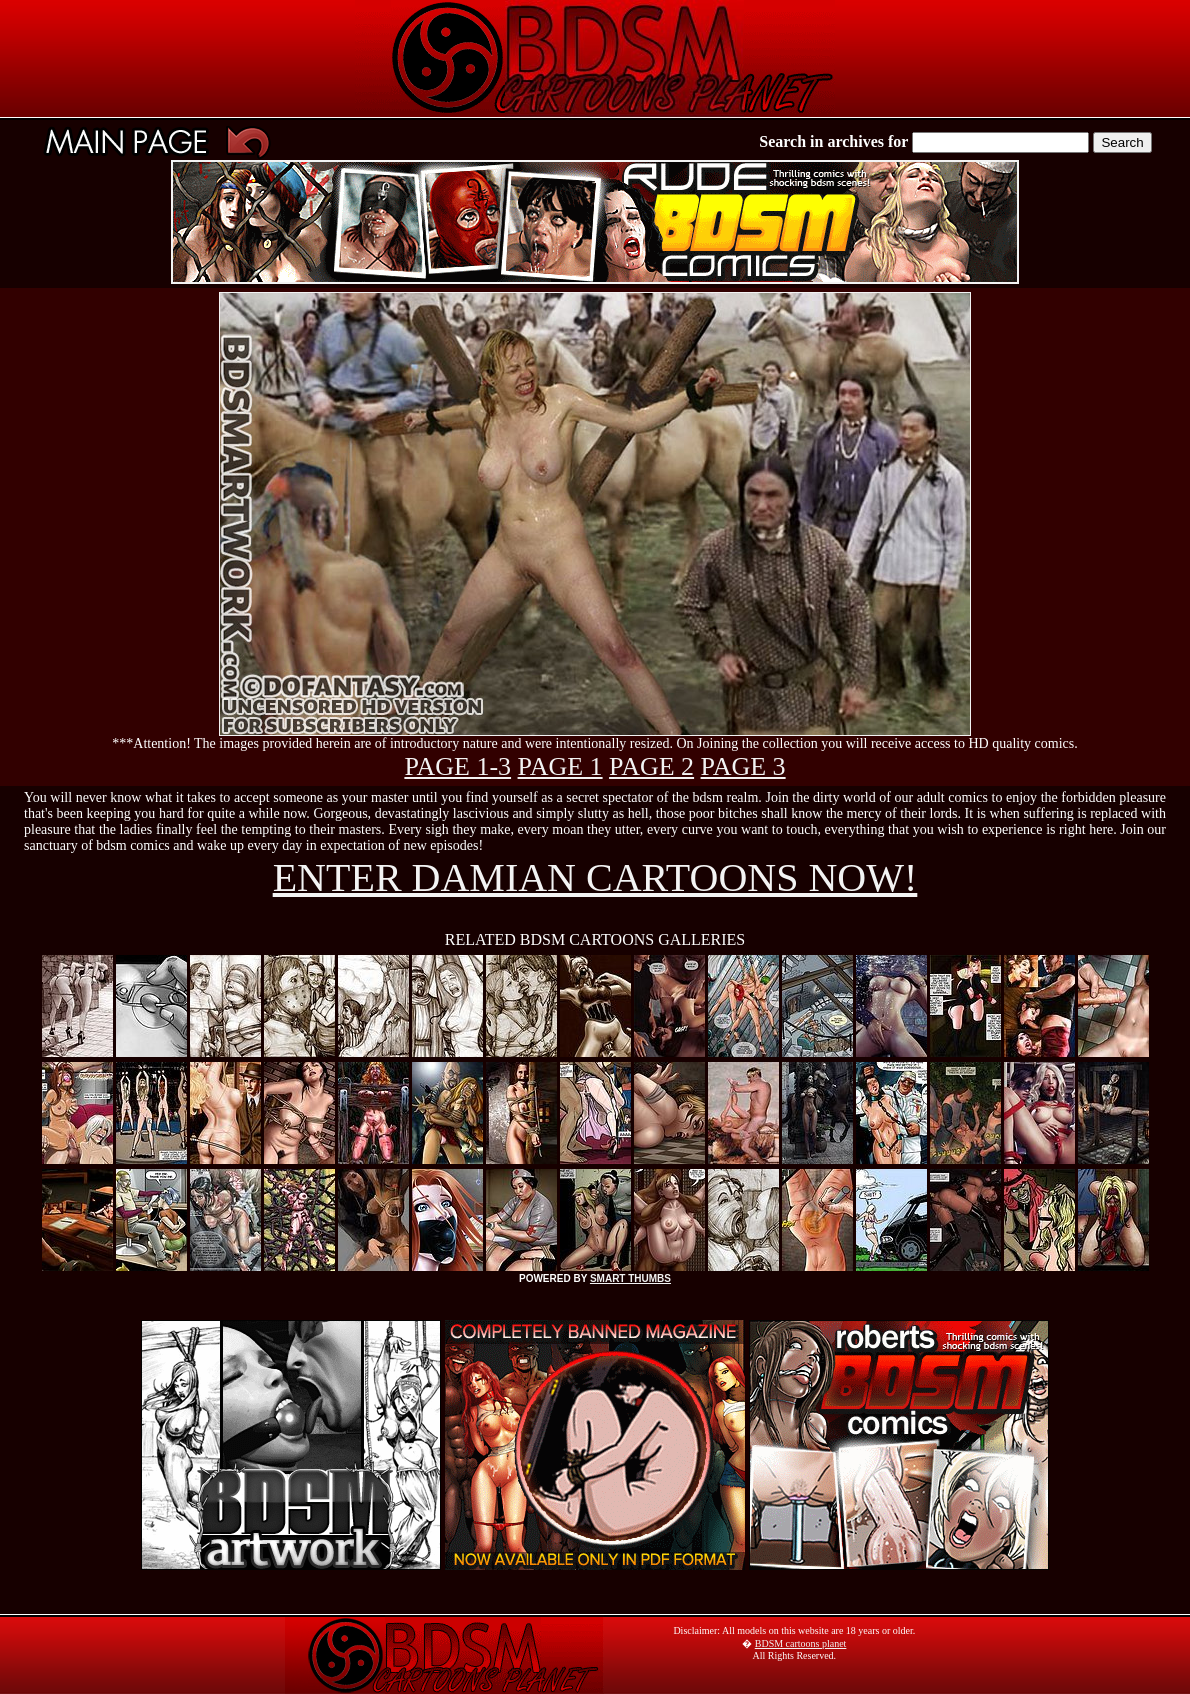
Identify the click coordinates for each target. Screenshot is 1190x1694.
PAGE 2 (651, 766)
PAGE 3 (743, 766)
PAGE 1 (560, 766)
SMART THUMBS (630, 1278)
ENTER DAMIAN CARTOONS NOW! (595, 877)
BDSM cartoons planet (801, 1643)
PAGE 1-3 (457, 766)
